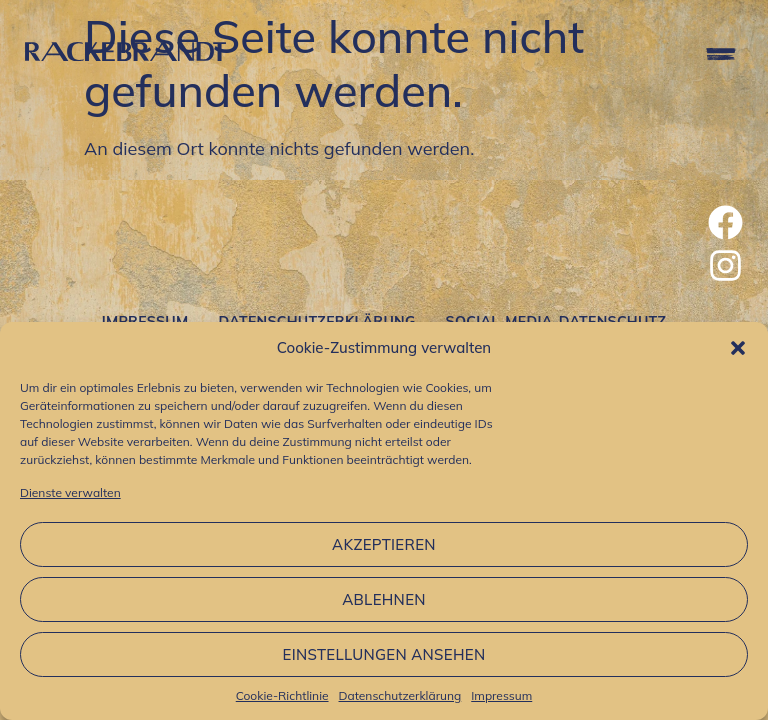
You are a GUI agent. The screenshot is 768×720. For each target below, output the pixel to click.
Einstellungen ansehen (384, 654)
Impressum (501, 695)
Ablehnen (384, 599)
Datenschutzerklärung (400, 695)
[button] (738, 348)
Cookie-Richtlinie (282, 695)
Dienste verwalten (70, 492)
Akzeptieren (384, 544)
